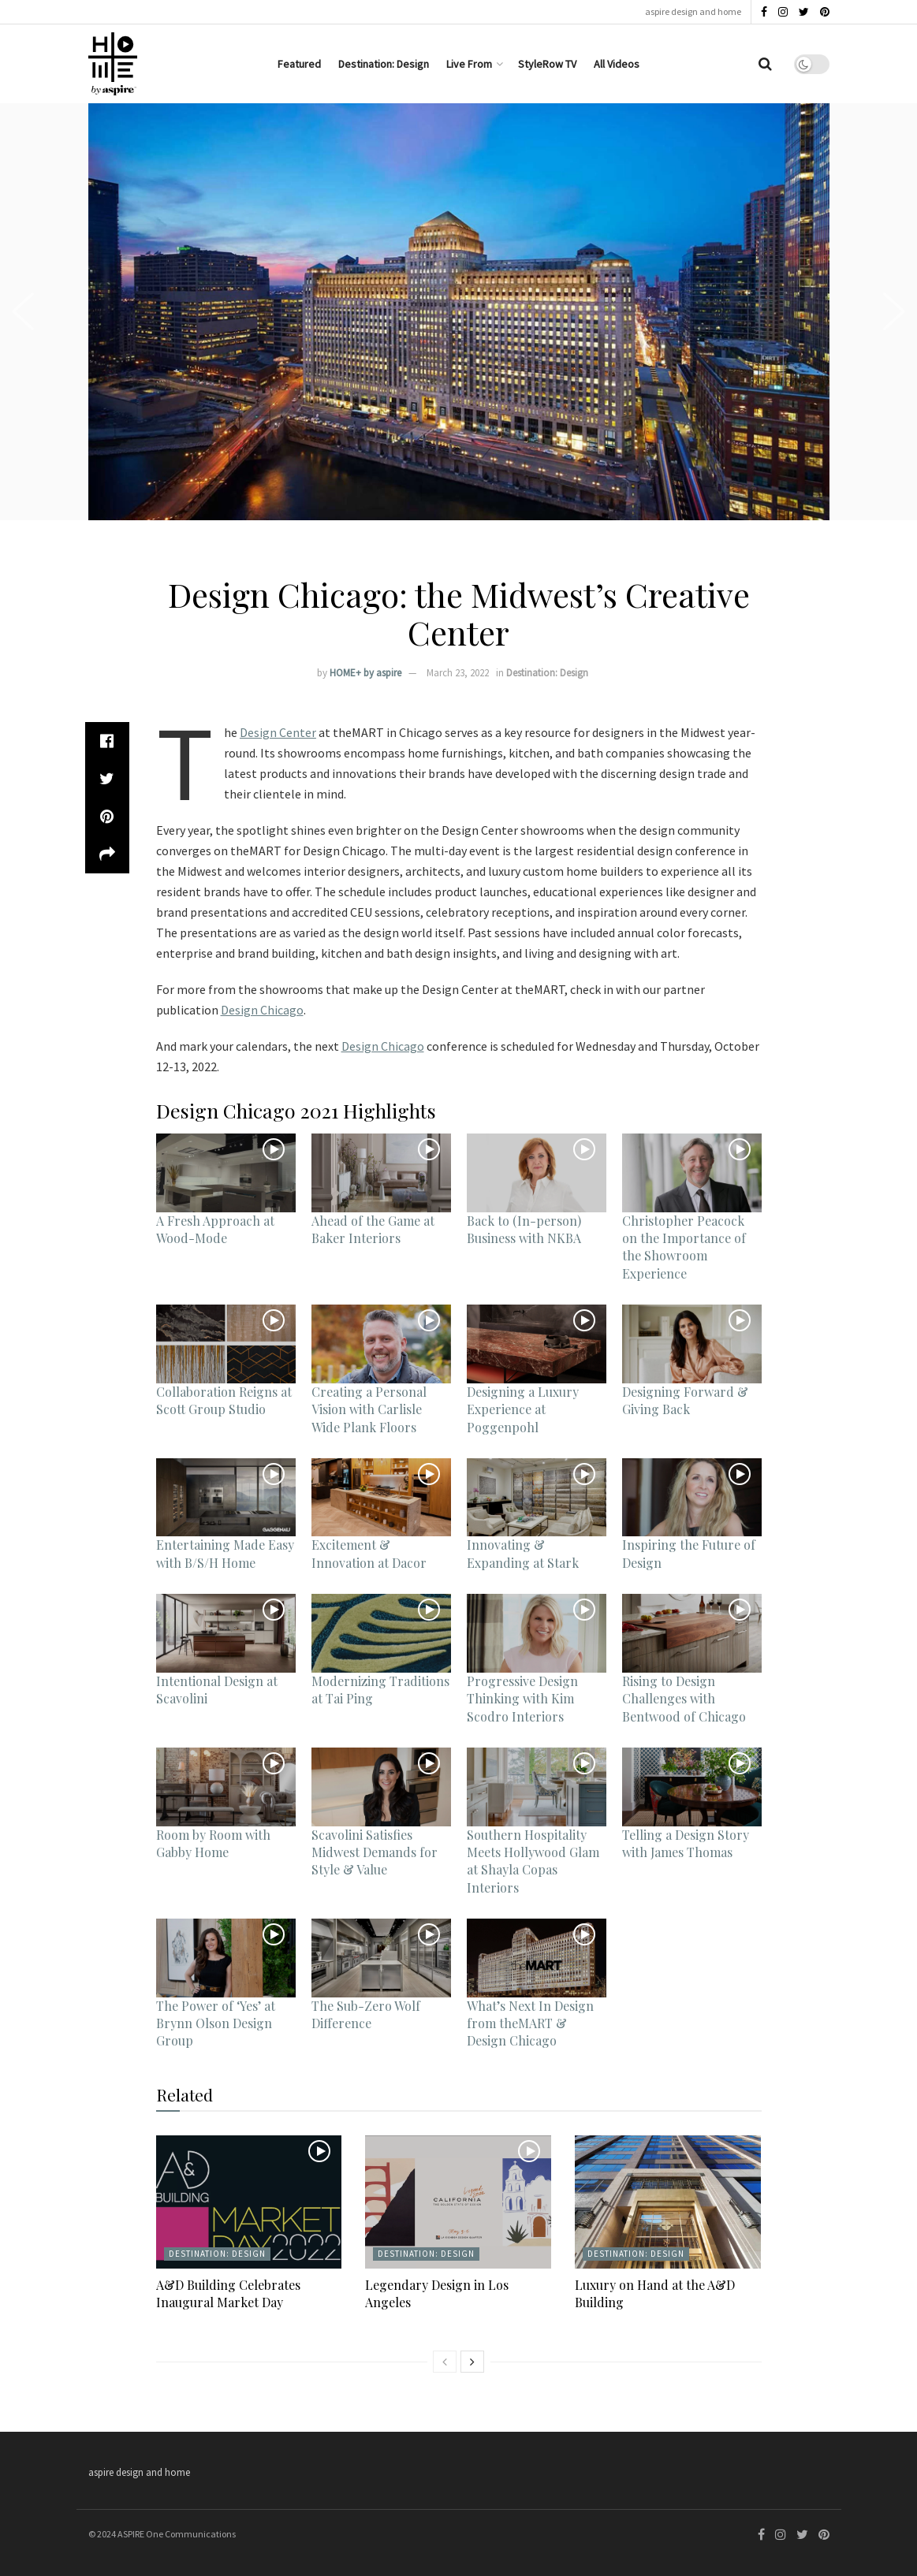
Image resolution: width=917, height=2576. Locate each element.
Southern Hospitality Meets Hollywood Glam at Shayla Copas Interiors (533, 1861)
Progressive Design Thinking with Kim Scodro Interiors (522, 1699)
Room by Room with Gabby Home (213, 1843)
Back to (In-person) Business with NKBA (524, 1229)
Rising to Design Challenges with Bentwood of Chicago (684, 1699)
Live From (469, 64)
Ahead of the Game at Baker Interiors (372, 1229)
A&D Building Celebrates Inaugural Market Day (228, 2293)
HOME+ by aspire (365, 672)
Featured (299, 64)
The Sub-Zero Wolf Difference (365, 2014)
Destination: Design (383, 64)
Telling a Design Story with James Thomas (685, 1843)
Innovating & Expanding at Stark (523, 1553)
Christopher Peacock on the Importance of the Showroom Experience (684, 1247)
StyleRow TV (547, 64)
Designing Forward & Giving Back (685, 1400)
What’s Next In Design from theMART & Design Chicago (530, 2023)
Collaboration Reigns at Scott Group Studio (224, 1400)
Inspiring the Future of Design (688, 1553)
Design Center (278, 732)
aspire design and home (693, 11)
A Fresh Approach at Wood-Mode (215, 1229)
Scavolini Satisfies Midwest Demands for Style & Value (374, 1852)
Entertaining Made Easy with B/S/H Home (225, 1553)
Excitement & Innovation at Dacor (369, 1553)
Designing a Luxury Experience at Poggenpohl (523, 1409)
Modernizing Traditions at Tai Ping (380, 1690)
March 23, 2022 (458, 672)
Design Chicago (262, 1010)
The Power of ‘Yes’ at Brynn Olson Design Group (215, 2023)
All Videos (616, 64)
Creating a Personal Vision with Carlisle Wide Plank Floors (369, 1409)
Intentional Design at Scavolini (217, 1690)
